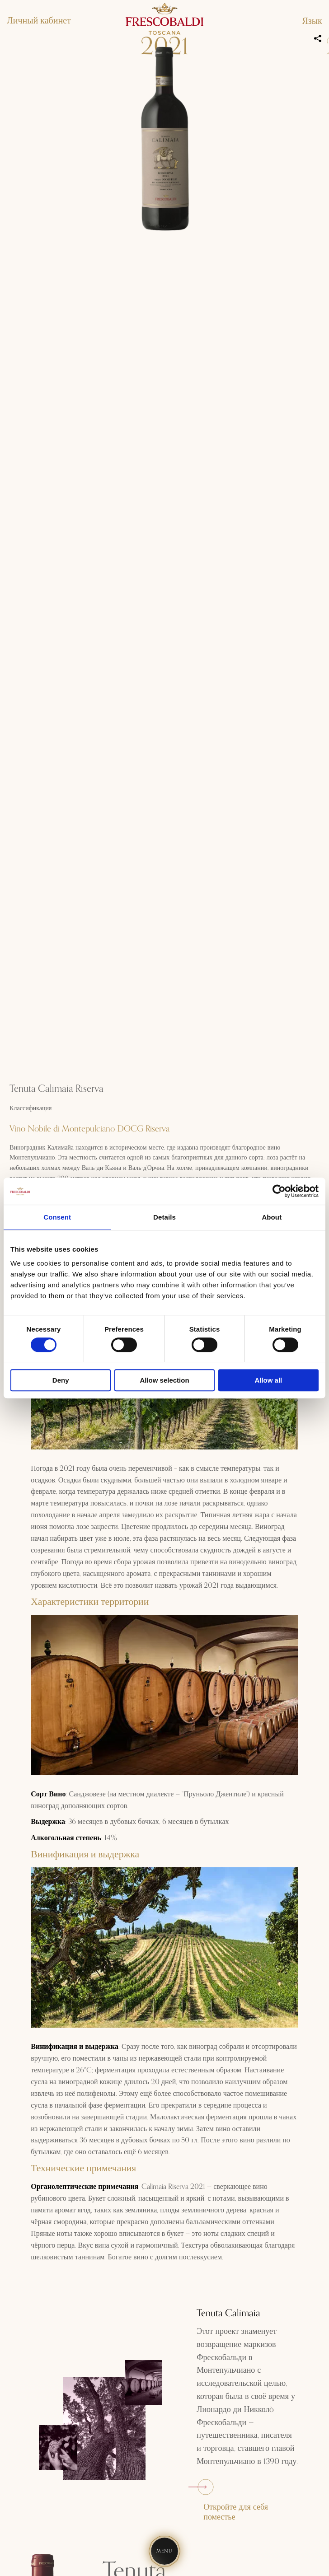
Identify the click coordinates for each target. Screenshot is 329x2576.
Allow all (268, 1380)
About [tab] (272, 1217)
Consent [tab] (57, 1217)
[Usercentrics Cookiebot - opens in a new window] (279, 1191)
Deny (60, 1380)
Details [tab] (164, 1217)
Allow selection (164, 1380)
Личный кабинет (39, 21)
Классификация (30, 1108)
